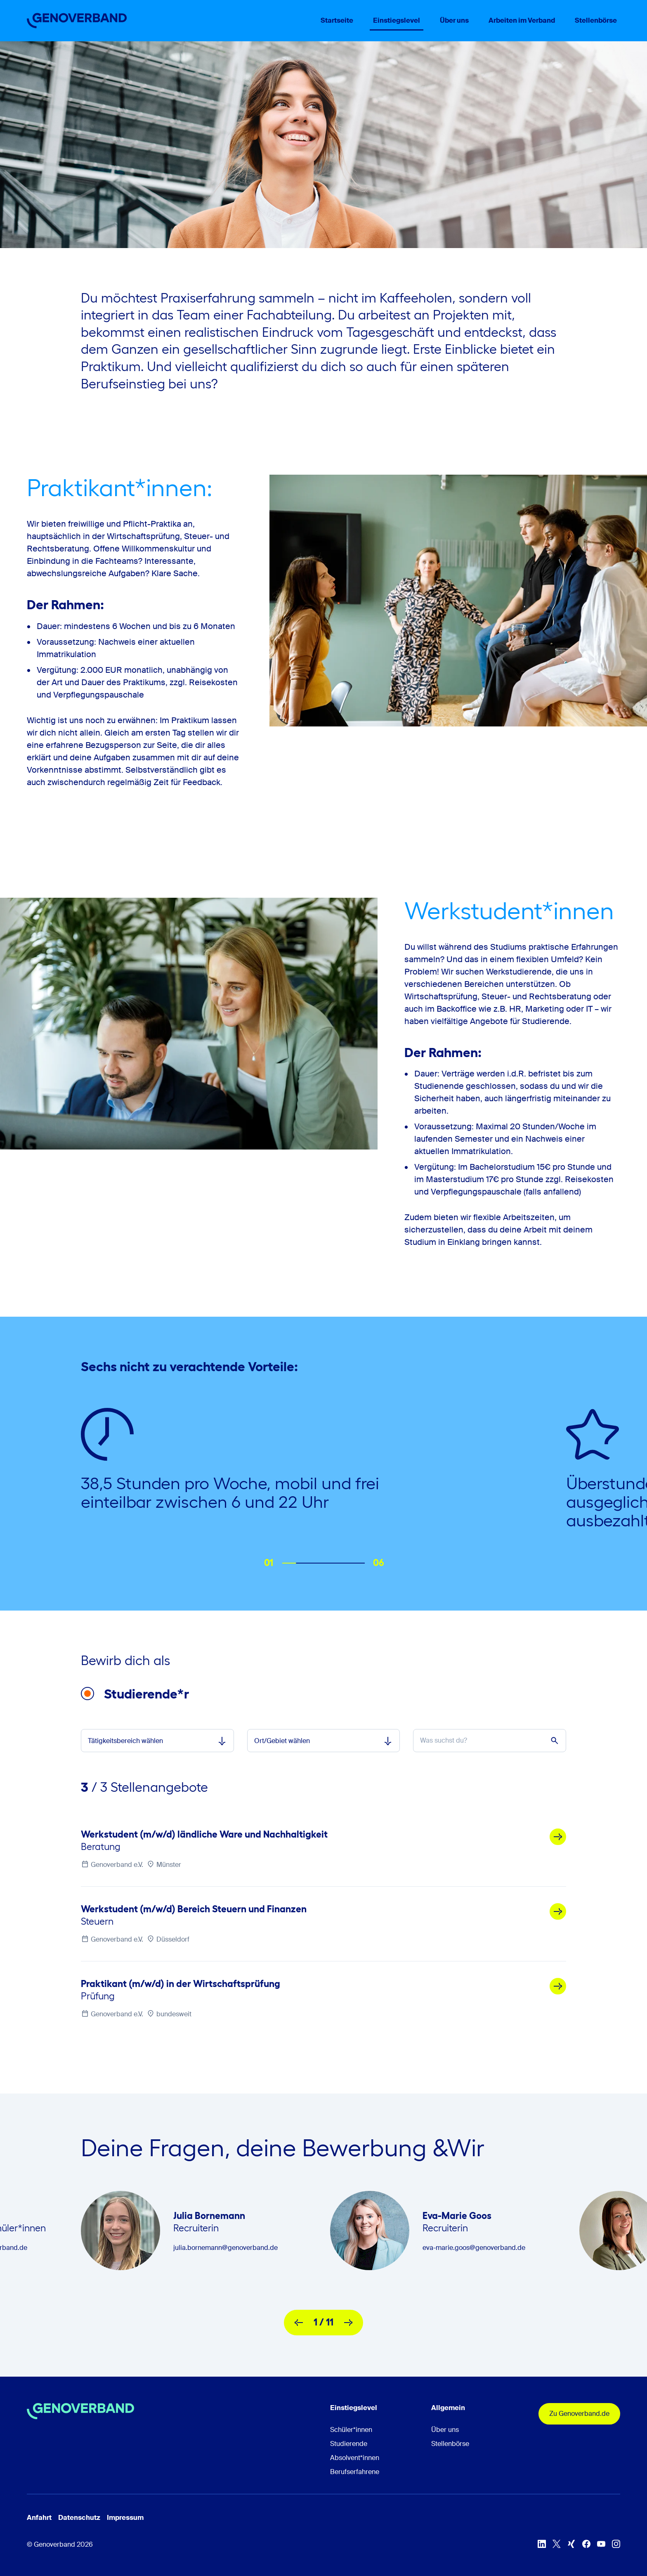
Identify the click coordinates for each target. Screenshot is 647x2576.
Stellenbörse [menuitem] (596, 20)
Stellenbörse (450, 2443)
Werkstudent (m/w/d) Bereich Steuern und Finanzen (194, 1909)
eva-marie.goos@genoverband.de (474, 2247)
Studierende (348, 2443)
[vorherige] (299, 2323)
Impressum (125, 2517)
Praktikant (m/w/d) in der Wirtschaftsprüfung (180, 1983)
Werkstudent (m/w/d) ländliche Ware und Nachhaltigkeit (204, 1834)
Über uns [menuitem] (454, 20)
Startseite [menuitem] (337, 20)
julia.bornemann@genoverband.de (225, 2247)
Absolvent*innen (354, 2457)
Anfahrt (39, 2517)
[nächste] (348, 2323)
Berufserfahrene (354, 2471)
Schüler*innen (351, 2429)
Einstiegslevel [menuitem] (396, 20)
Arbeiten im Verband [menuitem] (522, 20)
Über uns (445, 2429)
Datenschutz (79, 2517)
